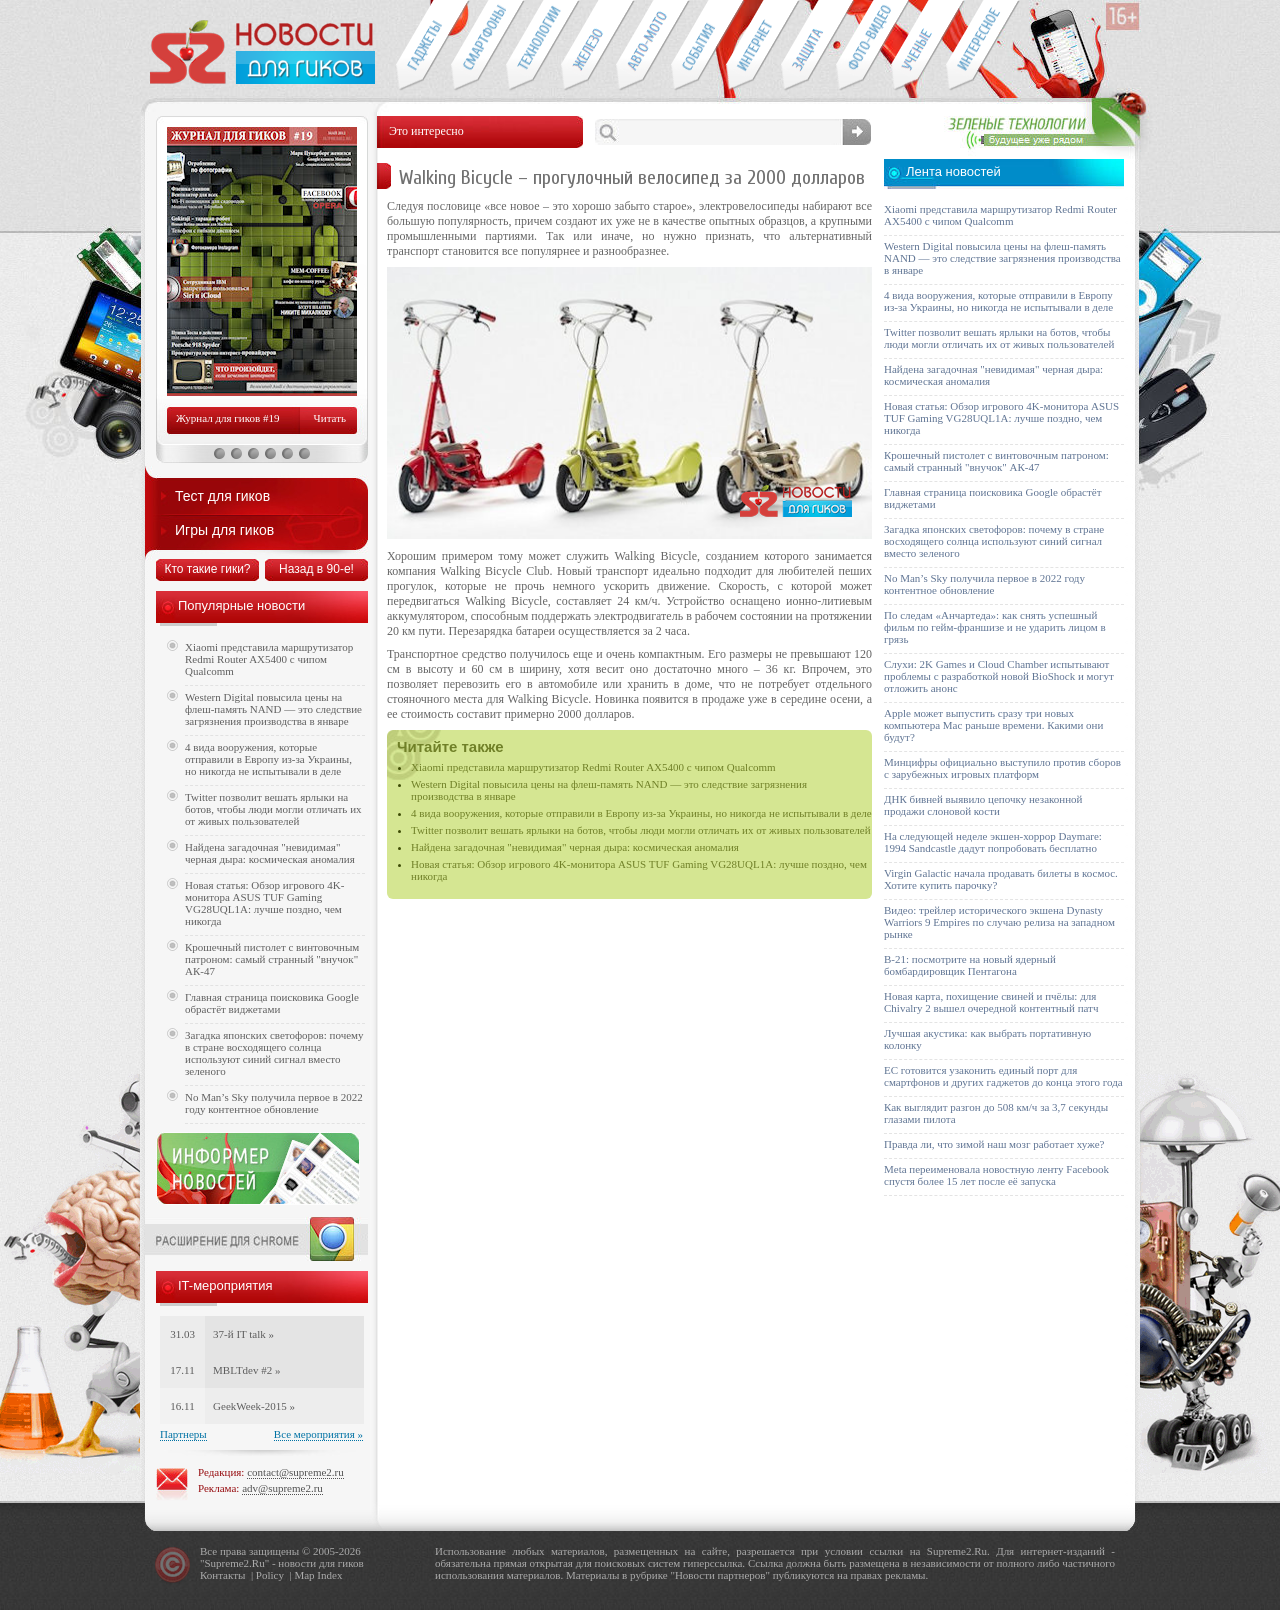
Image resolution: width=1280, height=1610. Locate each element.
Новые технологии (533, 46)
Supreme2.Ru (235, 1563)
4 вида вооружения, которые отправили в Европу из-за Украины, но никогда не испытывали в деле (641, 813)
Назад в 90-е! (316, 569)
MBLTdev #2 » (246, 1370)
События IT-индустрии (698, 46)
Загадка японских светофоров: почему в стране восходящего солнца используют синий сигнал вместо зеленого (274, 1053)
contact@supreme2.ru (295, 1472)
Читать (330, 418)
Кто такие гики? (207, 569)
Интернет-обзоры (753, 46)
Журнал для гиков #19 (227, 418)
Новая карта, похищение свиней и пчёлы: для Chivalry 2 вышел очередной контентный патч (991, 1002)
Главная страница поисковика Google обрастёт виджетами (272, 1003)
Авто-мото (643, 46)
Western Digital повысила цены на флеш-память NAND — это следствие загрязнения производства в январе (273, 709)
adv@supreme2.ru (282, 1488)
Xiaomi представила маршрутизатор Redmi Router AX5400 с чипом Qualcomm (593, 767)
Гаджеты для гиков (423, 46)
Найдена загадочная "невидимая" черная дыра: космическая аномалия (575, 847)
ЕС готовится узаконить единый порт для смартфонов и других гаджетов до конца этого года (1003, 1076)
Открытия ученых (918, 46)
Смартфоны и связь (478, 46)
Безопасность (808, 46)
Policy (270, 1575)
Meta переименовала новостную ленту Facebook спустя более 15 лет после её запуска (996, 1175)
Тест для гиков (222, 496)
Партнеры (183, 1434)
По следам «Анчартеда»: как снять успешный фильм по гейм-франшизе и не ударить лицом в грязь (995, 627)
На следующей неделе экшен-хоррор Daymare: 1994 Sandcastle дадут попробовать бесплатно (993, 842)
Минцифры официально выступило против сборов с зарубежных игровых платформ (1002, 768)
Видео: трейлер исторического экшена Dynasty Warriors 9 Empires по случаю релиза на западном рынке (999, 922)
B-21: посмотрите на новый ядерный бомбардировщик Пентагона (970, 965)
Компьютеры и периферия (588, 46)
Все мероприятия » (318, 1434)
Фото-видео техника (863, 46)
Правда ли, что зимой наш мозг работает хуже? (994, 1144)
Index (329, 1575)
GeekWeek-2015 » (254, 1406)
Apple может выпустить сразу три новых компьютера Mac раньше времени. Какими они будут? (993, 725)
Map (304, 1575)
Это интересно (983, 46)
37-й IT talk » (243, 1334)
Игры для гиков (224, 530)
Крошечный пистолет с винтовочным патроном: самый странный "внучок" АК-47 (272, 959)
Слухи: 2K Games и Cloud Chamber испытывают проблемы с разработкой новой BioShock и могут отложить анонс (999, 676)
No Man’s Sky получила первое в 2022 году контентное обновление (274, 1103)
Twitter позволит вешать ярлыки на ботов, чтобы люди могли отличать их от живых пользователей (641, 830)
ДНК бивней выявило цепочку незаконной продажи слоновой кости (983, 805)
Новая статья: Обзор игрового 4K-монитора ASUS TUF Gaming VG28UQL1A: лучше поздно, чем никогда (264, 903)
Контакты (222, 1575)
